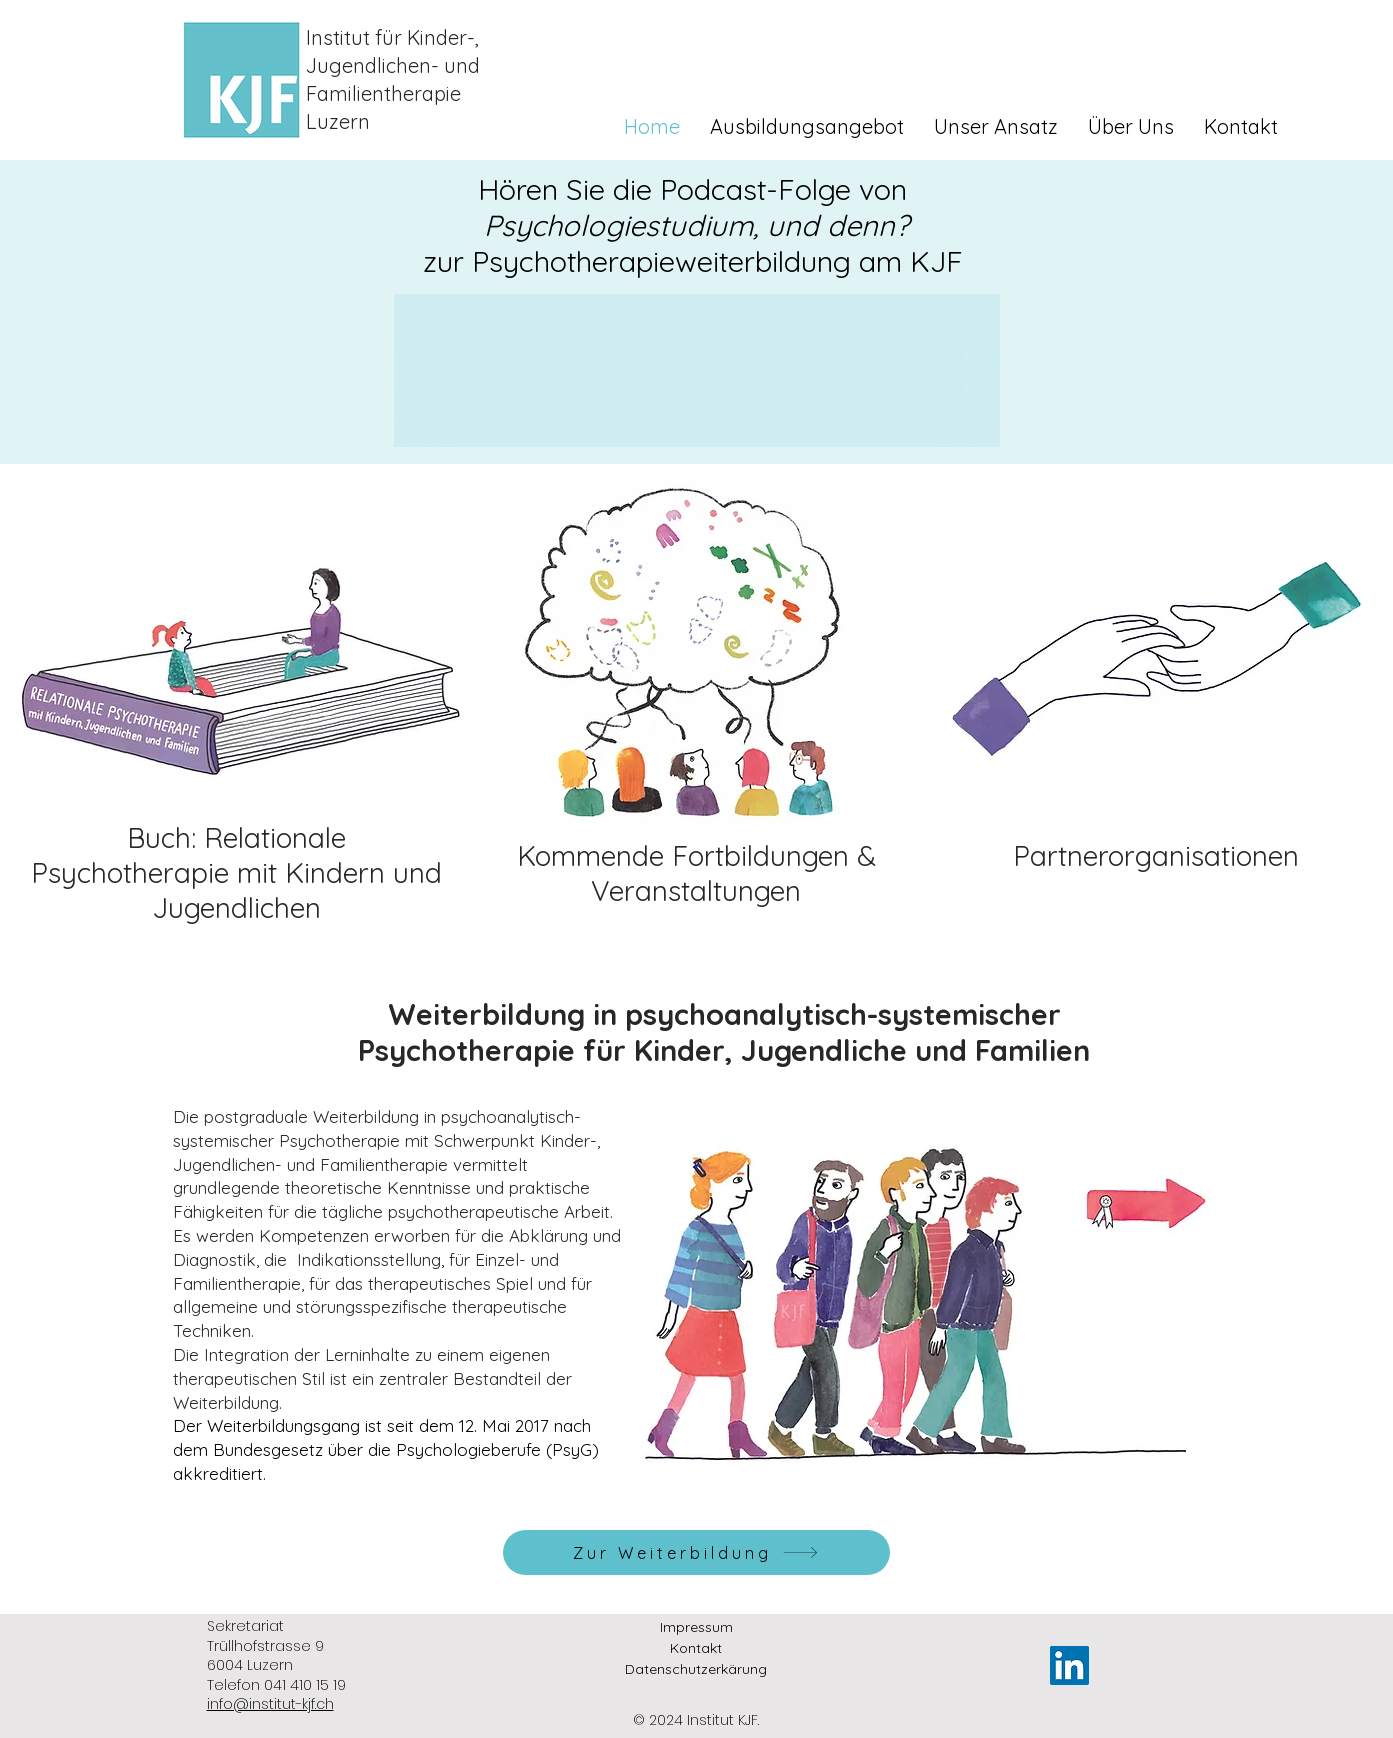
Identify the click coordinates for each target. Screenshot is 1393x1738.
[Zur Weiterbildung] (696, 1552)
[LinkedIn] (1069, 1665)
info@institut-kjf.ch (270, 1704)
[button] (807, 127)
